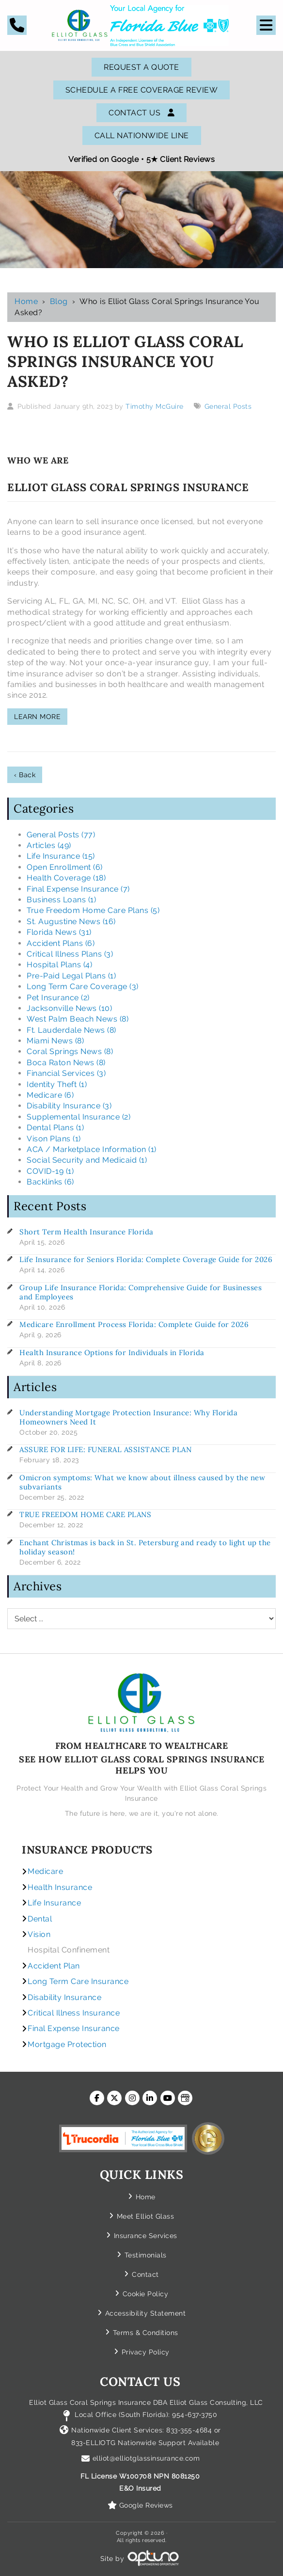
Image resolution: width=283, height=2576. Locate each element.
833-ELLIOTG (94, 2443)
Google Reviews (146, 2505)
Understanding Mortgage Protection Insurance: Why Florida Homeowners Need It (128, 1417)
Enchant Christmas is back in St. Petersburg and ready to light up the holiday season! (145, 1547)
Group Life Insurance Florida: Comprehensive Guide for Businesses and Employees (140, 1292)
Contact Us (141, 112)
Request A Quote (141, 67)
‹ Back (24, 775)
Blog (59, 301)
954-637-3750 (194, 2414)
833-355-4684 (189, 2430)
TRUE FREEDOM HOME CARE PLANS (85, 1514)
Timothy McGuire (155, 406)
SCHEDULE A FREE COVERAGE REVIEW (141, 90)
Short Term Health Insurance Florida (86, 1231)
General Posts (228, 406)
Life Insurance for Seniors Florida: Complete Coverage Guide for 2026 (145, 1259)
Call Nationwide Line (141, 135)
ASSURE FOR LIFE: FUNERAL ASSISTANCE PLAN (105, 1449)
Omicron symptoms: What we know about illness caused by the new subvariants (142, 1482)
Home (26, 301)
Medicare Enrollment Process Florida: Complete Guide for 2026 (134, 1324)
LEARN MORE (37, 716)
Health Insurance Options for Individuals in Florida (111, 1352)
